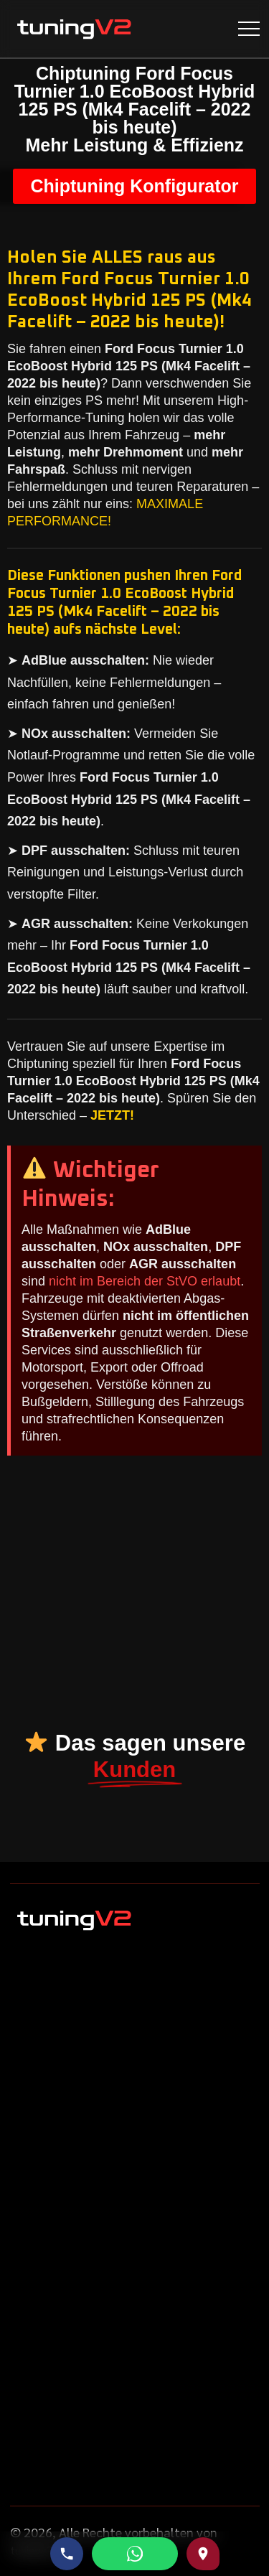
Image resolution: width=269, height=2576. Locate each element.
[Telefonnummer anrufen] (66, 2553)
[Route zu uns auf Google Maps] (203, 2553)
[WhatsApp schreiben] (135, 2553)
